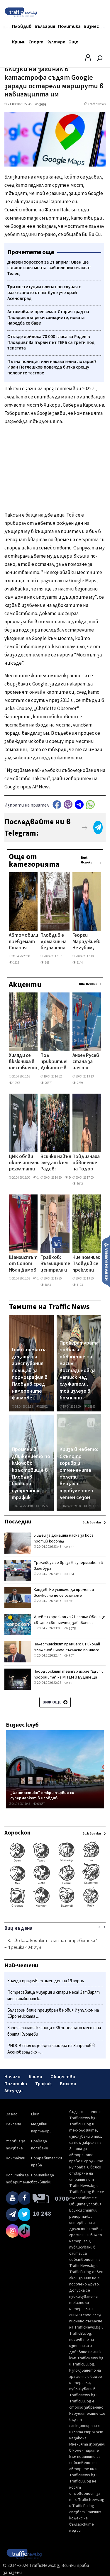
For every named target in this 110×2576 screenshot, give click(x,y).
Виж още (55, 1702)
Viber (68, 804)
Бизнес (91, 26)
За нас (11, 2114)
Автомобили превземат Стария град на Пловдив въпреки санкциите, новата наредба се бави (23, 942)
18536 (42, 1506)
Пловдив (22, 26)
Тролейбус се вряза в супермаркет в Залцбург (68, 1566)
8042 (77, 1184)
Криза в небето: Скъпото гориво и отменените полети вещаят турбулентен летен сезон (79, 1473)
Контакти (15, 2158)
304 (69, 1574)
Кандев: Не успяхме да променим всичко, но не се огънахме (64, 1592)
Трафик (43, 2084)
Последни (17, 1522)
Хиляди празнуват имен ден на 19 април (45, 1981)
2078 (70, 1628)
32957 (89, 1406)
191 (69, 1683)
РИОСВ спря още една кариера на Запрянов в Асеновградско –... (51, 2049)
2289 (77, 1083)
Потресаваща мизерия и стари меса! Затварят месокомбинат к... (53, 1995)
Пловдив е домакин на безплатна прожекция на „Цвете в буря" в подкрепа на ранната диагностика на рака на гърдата (55, 942)
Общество (62, 2076)
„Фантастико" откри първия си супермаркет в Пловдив (42, 1795)
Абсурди (13, 2091)
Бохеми (68, 2084)
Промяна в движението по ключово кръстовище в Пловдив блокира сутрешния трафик (31, 1473)
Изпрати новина (106, 1261)
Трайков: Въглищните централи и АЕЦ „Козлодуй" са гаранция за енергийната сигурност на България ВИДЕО (55, 1264)
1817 (38, 1278)
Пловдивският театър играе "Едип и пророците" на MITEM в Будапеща (69, 1674)
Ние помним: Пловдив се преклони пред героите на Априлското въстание (86, 1264)
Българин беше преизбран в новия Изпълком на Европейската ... (53, 2013)
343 (44, 963)
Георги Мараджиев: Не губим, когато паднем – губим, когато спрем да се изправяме (86, 942)
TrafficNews (97, 104)
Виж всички (86, 860)
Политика (69, 26)
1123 (77, 1285)
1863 (45, 1285)
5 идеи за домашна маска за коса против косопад (64, 1538)
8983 (89, 1506)
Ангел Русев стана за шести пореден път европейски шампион (85, 1062)
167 (69, 1547)
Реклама (13, 2124)
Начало (12, 2076)
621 (69, 1601)
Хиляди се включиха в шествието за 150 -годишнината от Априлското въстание (26, 1062)
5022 (70, 1177)
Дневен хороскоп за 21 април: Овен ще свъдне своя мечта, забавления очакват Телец (69, 1623)
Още (73, 42)
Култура (55, 42)
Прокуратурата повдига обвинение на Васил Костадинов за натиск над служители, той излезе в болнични (79, 1370)
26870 (46, 1083)
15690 (39, 1177)
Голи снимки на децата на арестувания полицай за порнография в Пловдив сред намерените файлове (30, 1373)
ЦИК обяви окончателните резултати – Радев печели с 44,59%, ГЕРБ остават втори (27, 1163)
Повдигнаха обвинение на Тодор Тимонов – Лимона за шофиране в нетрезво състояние (86, 1163)
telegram (79, 804)
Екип (35, 2114)
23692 (42, 1406)
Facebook (57, 804)
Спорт (35, 42)
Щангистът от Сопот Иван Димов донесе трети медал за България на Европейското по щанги (26, 1264)
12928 (15, 1083)
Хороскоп (17, 1833)
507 (69, 1655)
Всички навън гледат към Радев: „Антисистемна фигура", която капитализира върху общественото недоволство (59, 1163)
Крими (19, 42)
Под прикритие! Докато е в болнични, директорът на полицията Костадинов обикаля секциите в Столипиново (56, 1062)
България (45, 26)
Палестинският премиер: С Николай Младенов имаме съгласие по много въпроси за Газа (67, 1650)
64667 (39, 1804)
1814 (14, 963)
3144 (77, 963)
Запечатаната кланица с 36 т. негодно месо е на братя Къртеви (54, 2031)
